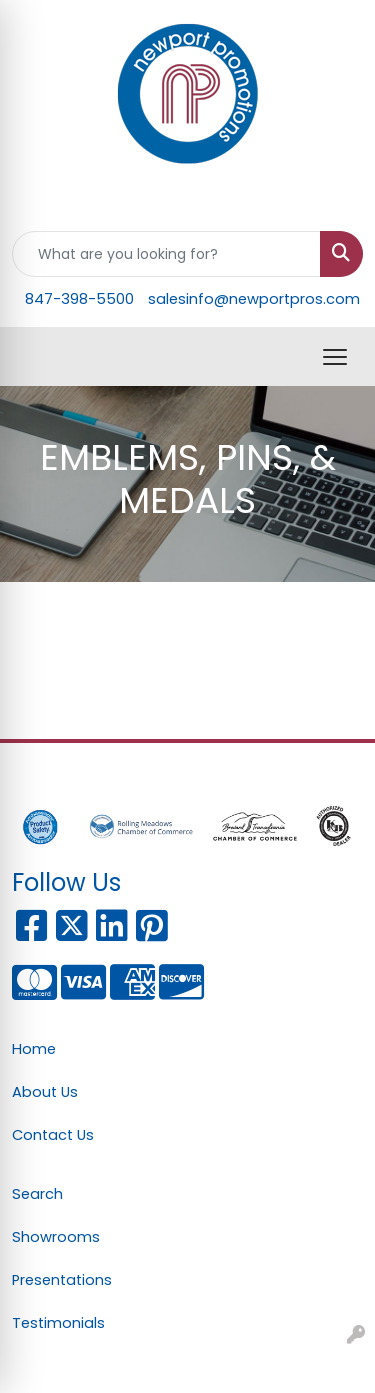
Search (37, 1194)
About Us (45, 1092)
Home (34, 1049)
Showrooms (56, 1237)
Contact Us (53, 1135)
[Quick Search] (166, 254)
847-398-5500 (79, 299)
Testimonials (58, 1323)
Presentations (62, 1280)
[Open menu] (335, 357)
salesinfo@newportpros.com (254, 299)
